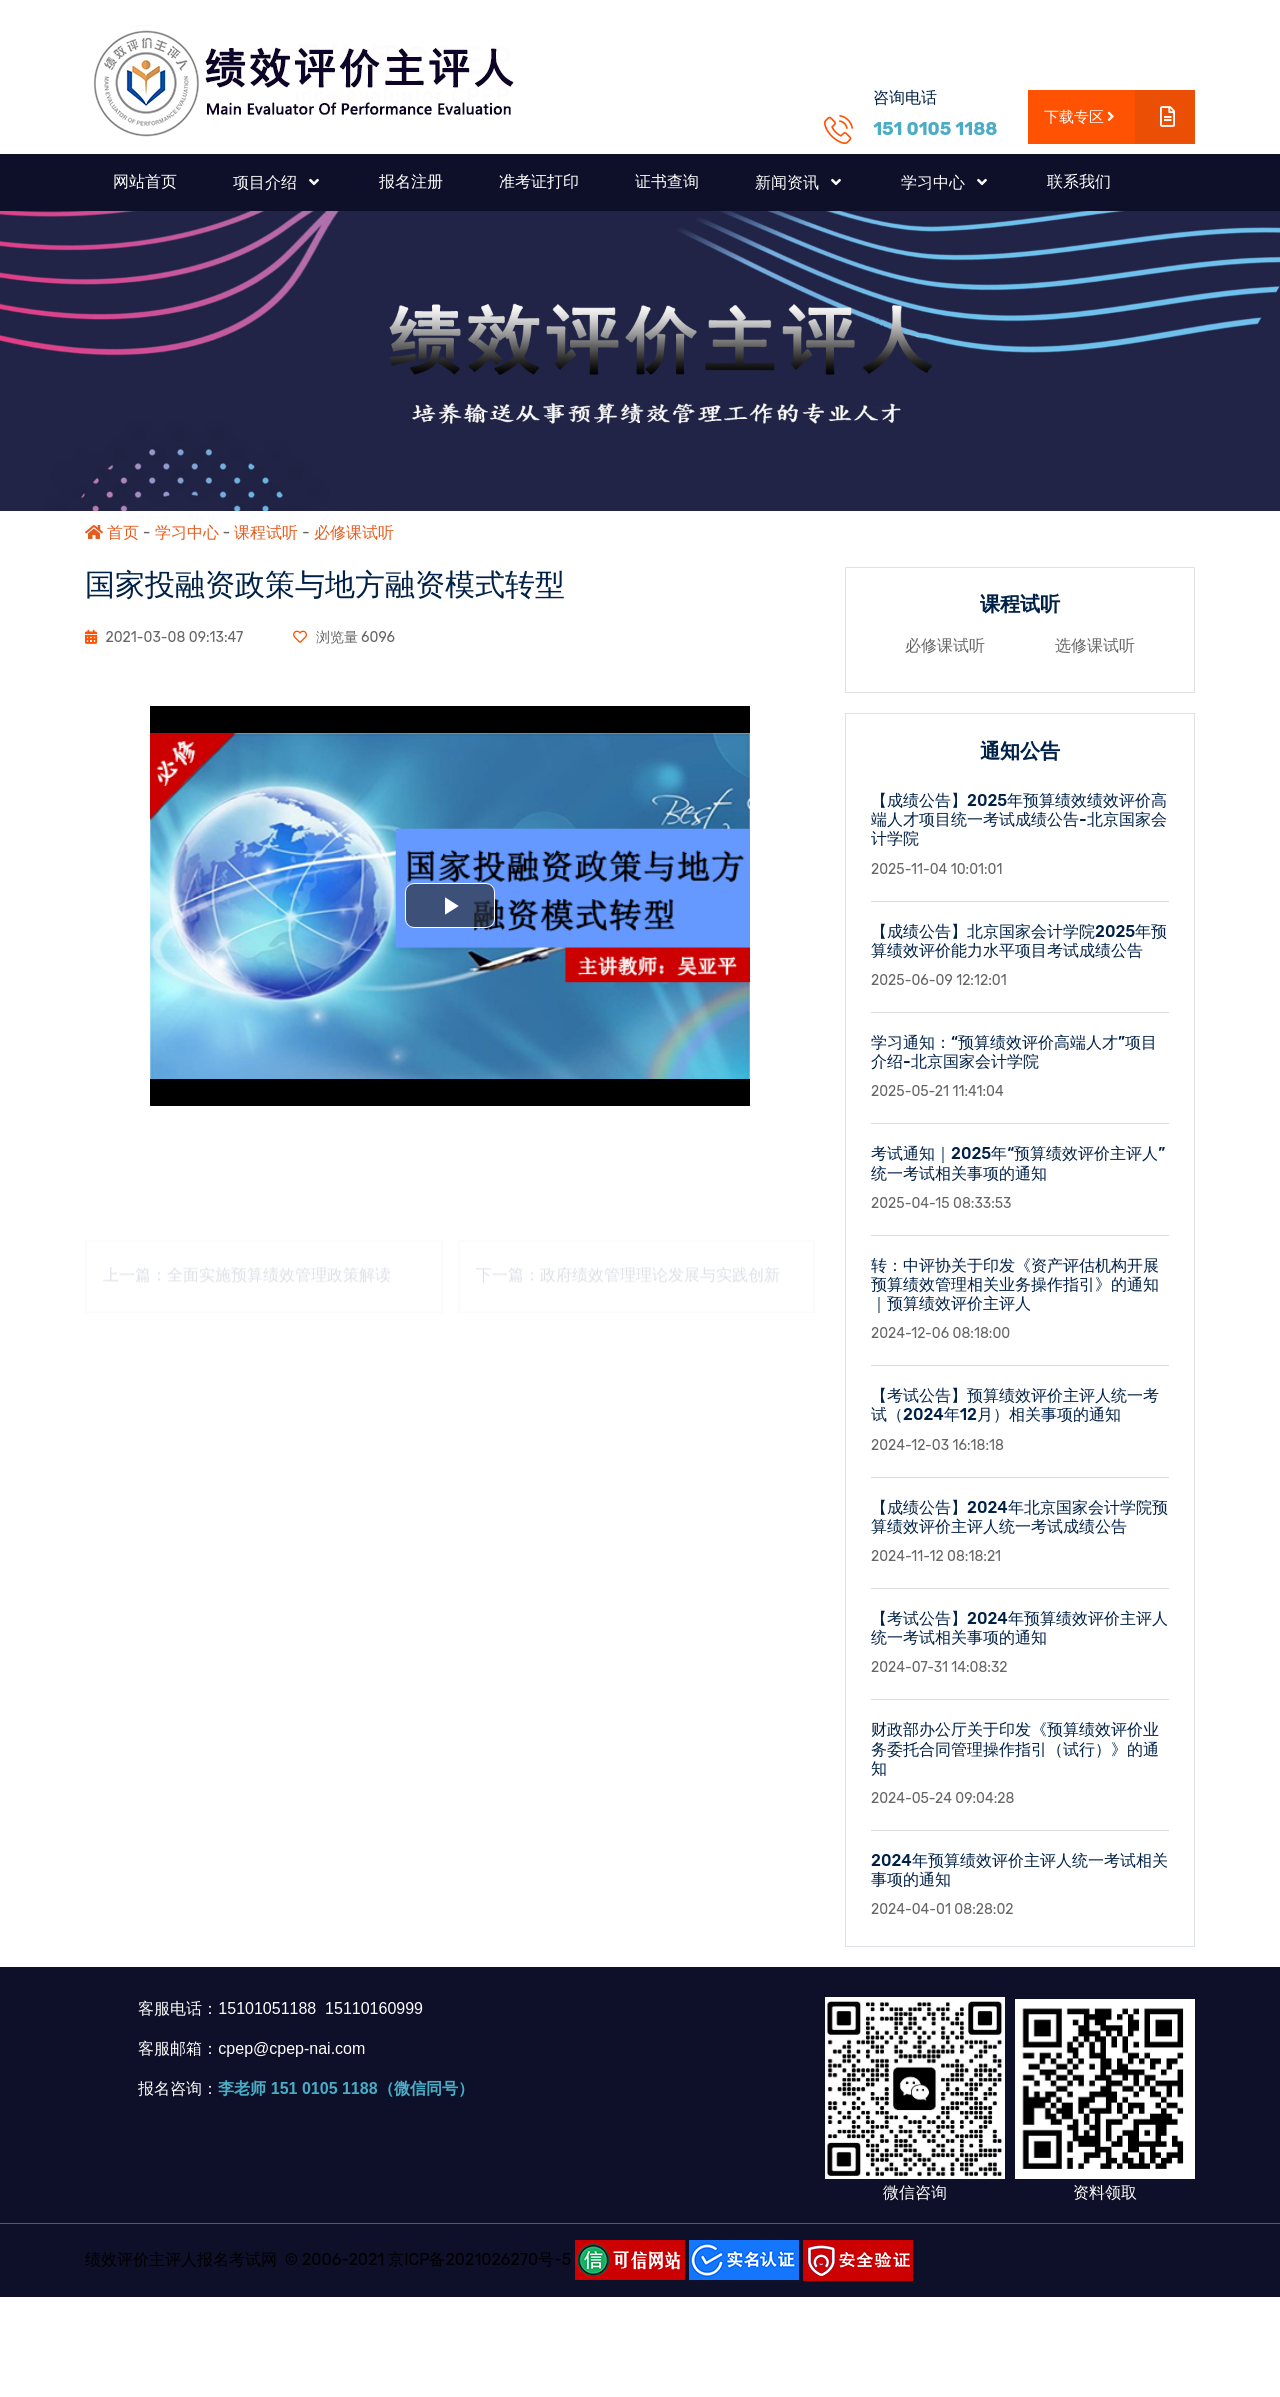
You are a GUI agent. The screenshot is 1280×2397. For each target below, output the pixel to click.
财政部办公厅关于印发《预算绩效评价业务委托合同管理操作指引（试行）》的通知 (1015, 1748)
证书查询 (667, 181)
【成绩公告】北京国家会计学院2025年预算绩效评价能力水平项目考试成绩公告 (1019, 941)
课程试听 (266, 532)
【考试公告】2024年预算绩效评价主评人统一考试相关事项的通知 (1019, 1628)
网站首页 (145, 181)
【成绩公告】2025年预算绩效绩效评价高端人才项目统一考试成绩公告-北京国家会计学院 (1019, 819)
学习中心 (187, 532)
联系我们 (1079, 181)
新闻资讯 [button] (789, 182)
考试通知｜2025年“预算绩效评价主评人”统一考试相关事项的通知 (1018, 1163)
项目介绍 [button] (267, 182)
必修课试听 (354, 532)
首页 (112, 532)
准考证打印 (539, 181)
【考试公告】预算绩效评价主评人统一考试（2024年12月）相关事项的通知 (1015, 1405)
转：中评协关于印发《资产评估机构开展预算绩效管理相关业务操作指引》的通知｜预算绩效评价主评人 (1015, 1284)
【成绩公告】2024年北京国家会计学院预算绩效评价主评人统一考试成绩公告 (1019, 1517)
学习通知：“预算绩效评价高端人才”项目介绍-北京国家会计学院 (1014, 1052)
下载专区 (1119, 117)
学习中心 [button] (935, 182)
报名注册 (411, 181)
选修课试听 (1095, 645)
